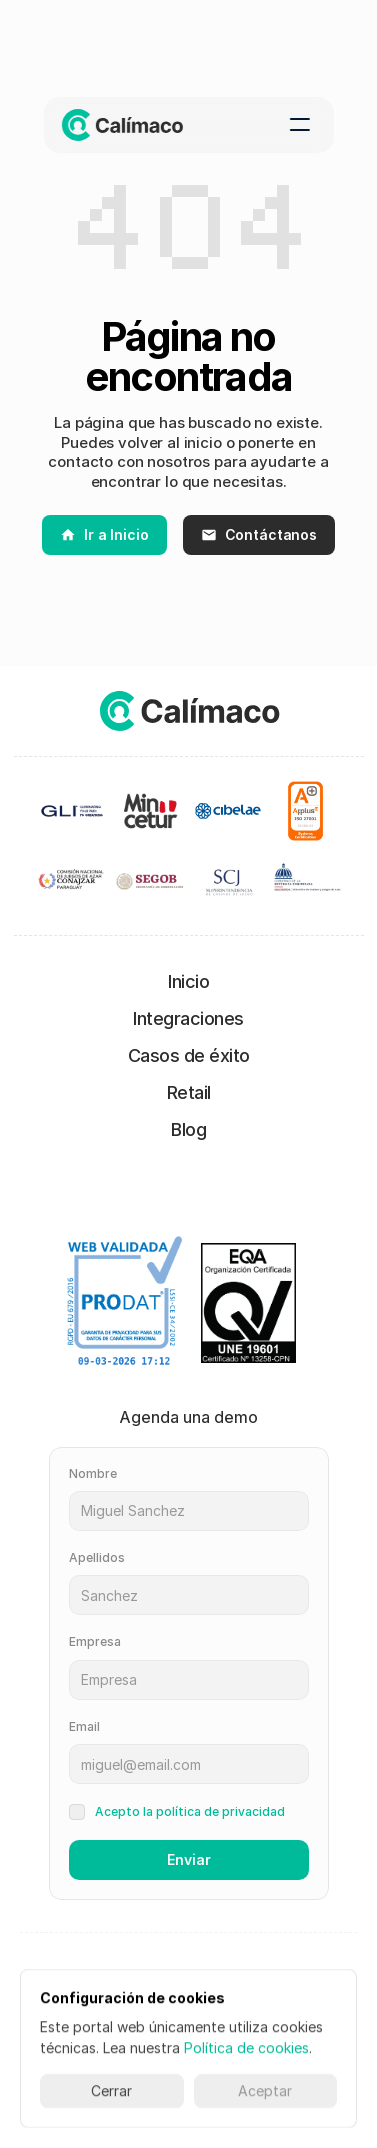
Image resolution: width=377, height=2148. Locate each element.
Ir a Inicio (104, 534)
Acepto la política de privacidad (190, 1811)
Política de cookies (246, 2047)
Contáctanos (259, 534)
